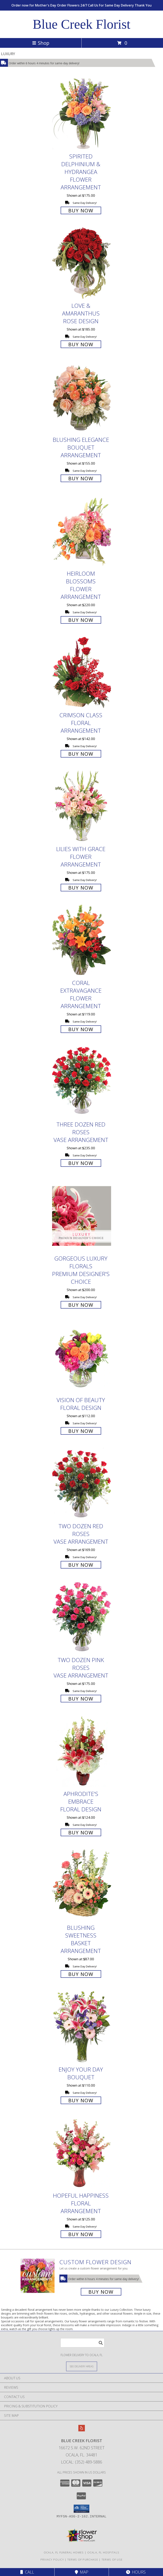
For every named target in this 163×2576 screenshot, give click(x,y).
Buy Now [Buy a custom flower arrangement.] (101, 2291)
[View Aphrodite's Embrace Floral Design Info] (81, 1751)
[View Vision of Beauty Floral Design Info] (81, 1357)
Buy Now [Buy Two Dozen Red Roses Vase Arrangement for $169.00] (80, 1564)
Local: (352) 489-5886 (81, 2462)
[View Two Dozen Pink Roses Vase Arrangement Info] (81, 1617)
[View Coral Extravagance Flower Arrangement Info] (81, 940)
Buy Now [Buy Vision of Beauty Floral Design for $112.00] (80, 1431)
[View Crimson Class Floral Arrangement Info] (81, 673)
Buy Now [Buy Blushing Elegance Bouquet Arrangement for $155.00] (80, 478)
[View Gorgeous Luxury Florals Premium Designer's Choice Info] (81, 1216)
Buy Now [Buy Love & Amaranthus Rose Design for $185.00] (80, 344)
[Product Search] (82, 2342)
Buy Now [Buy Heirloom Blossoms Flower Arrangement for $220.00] (80, 620)
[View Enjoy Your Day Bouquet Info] (81, 2027)
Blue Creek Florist (81, 24)
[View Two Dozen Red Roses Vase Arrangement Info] (81, 1484)
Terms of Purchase (82, 2559)
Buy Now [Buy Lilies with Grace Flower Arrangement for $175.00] (80, 887)
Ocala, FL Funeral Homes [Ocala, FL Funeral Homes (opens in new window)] (64, 2552)
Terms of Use (112, 2559)
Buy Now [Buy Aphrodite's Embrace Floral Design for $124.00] (80, 1832)
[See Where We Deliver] (81, 2366)
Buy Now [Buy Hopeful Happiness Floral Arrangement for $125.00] (80, 2234)
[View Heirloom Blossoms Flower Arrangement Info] (81, 531)
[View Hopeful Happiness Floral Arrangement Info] (81, 2153)
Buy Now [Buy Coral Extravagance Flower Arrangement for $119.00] (80, 1029)
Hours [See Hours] (136, 2572)
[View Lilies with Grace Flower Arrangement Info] (81, 806)
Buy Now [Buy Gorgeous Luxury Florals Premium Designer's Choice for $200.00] (80, 1304)
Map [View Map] (81, 2572)
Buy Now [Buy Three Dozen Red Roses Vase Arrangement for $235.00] (80, 1163)
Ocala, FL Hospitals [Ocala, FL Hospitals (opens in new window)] (103, 2552)
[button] (81, 2509)
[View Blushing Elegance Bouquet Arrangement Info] (81, 397)
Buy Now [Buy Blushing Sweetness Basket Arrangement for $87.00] (80, 1974)
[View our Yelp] (81, 2430)
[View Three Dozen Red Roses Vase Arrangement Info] (81, 1082)
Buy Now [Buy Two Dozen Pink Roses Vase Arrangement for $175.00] (80, 1698)
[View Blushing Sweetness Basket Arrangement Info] (81, 1885)
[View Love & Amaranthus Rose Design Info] (81, 263)
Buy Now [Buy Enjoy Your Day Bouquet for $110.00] (80, 2100)
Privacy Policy (52, 2559)
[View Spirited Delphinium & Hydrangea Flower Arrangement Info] (81, 114)
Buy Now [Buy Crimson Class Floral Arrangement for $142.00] (80, 753)
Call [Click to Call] (27, 2572)
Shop (40, 42)
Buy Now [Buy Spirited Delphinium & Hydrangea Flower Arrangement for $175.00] (80, 210)
